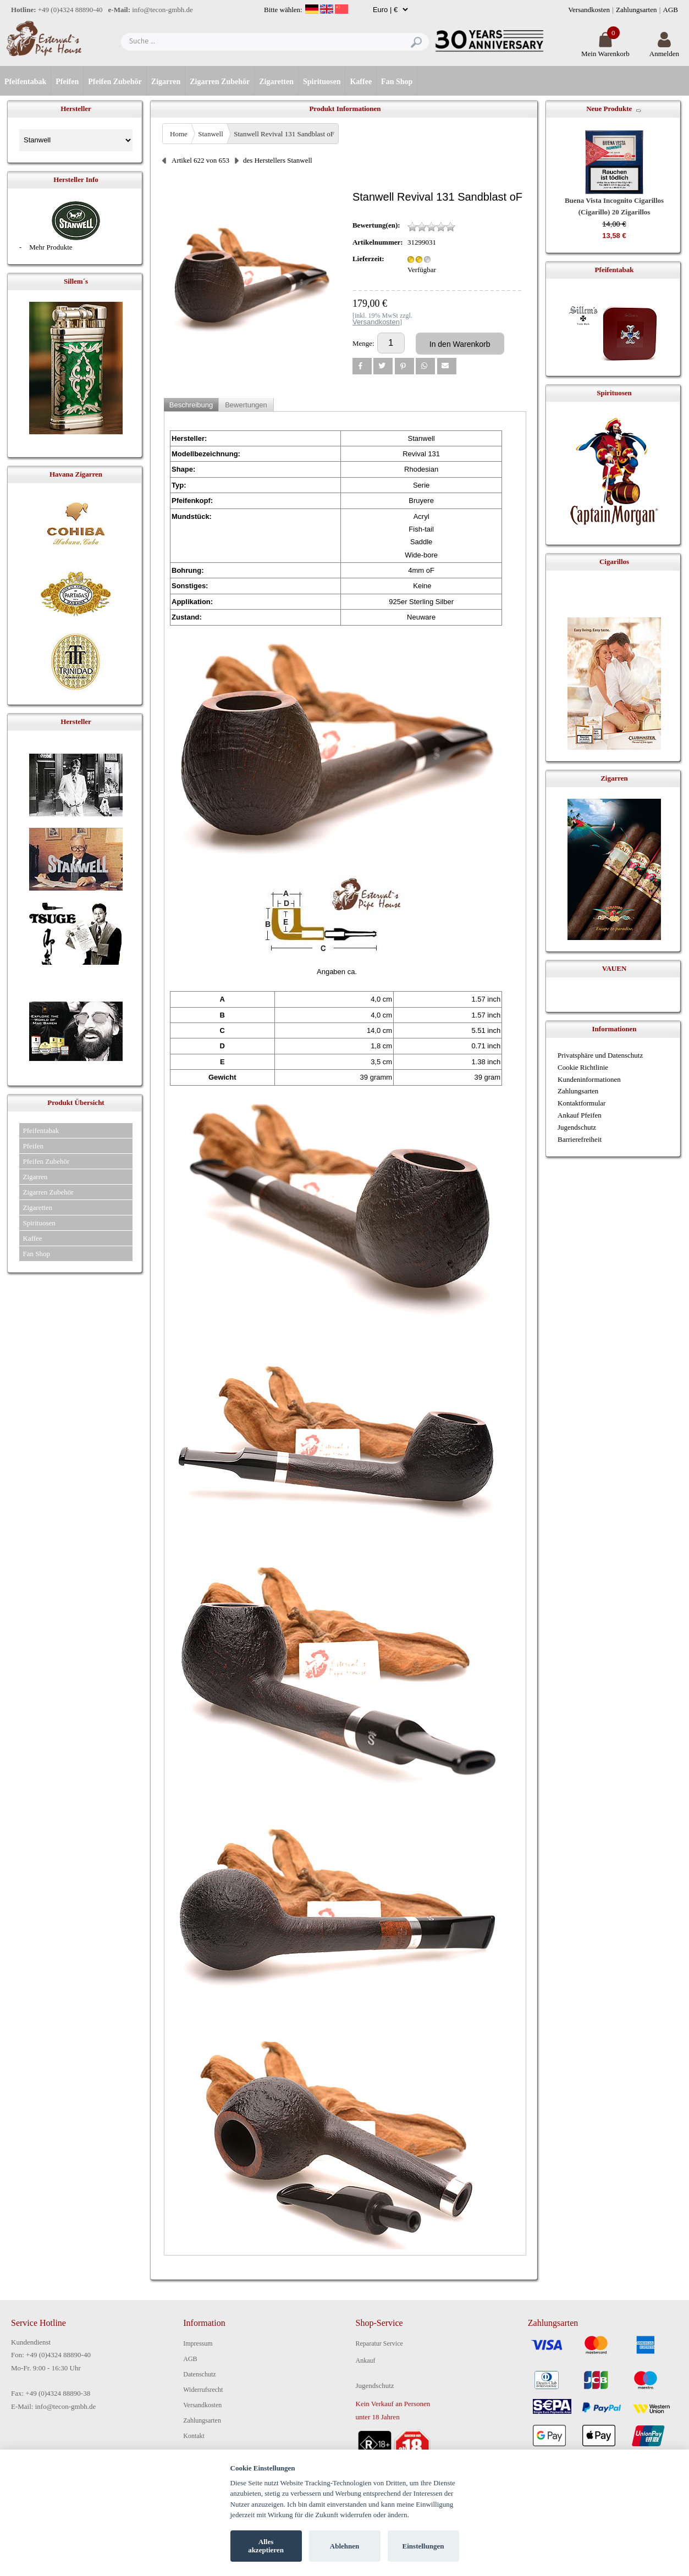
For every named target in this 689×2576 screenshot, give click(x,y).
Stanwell (210, 134)
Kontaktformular (581, 1103)
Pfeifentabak (25, 82)
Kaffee (361, 82)
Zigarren (165, 82)
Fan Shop (396, 82)
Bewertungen (246, 405)
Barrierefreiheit (580, 1139)
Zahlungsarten (636, 9)
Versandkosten (589, 9)
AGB (670, 9)
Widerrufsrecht (203, 2389)
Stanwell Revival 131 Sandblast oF (284, 134)
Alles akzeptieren (266, 2546)
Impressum (197, 2343)
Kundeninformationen (589, 1079)
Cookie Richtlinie (583, 1067)
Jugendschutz (577, 1127)
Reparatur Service (379, 2343)
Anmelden (664, 49)
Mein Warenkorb (605, 49)
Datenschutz (199, 2374)
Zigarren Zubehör (220, 82)
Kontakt (194, 2436)
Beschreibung (191, 405)
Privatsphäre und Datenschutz (600, 1055)
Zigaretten (276, 82)
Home (179, 134)
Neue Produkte (609, 108)
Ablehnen (344, 2546)
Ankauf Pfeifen (580, 1115)
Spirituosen (321, 82)
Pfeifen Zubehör (115, 82)
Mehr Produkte (50, 247)
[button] (362, 366)
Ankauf (366, 2360)
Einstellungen (423, 2546)
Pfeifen (67, 82)
